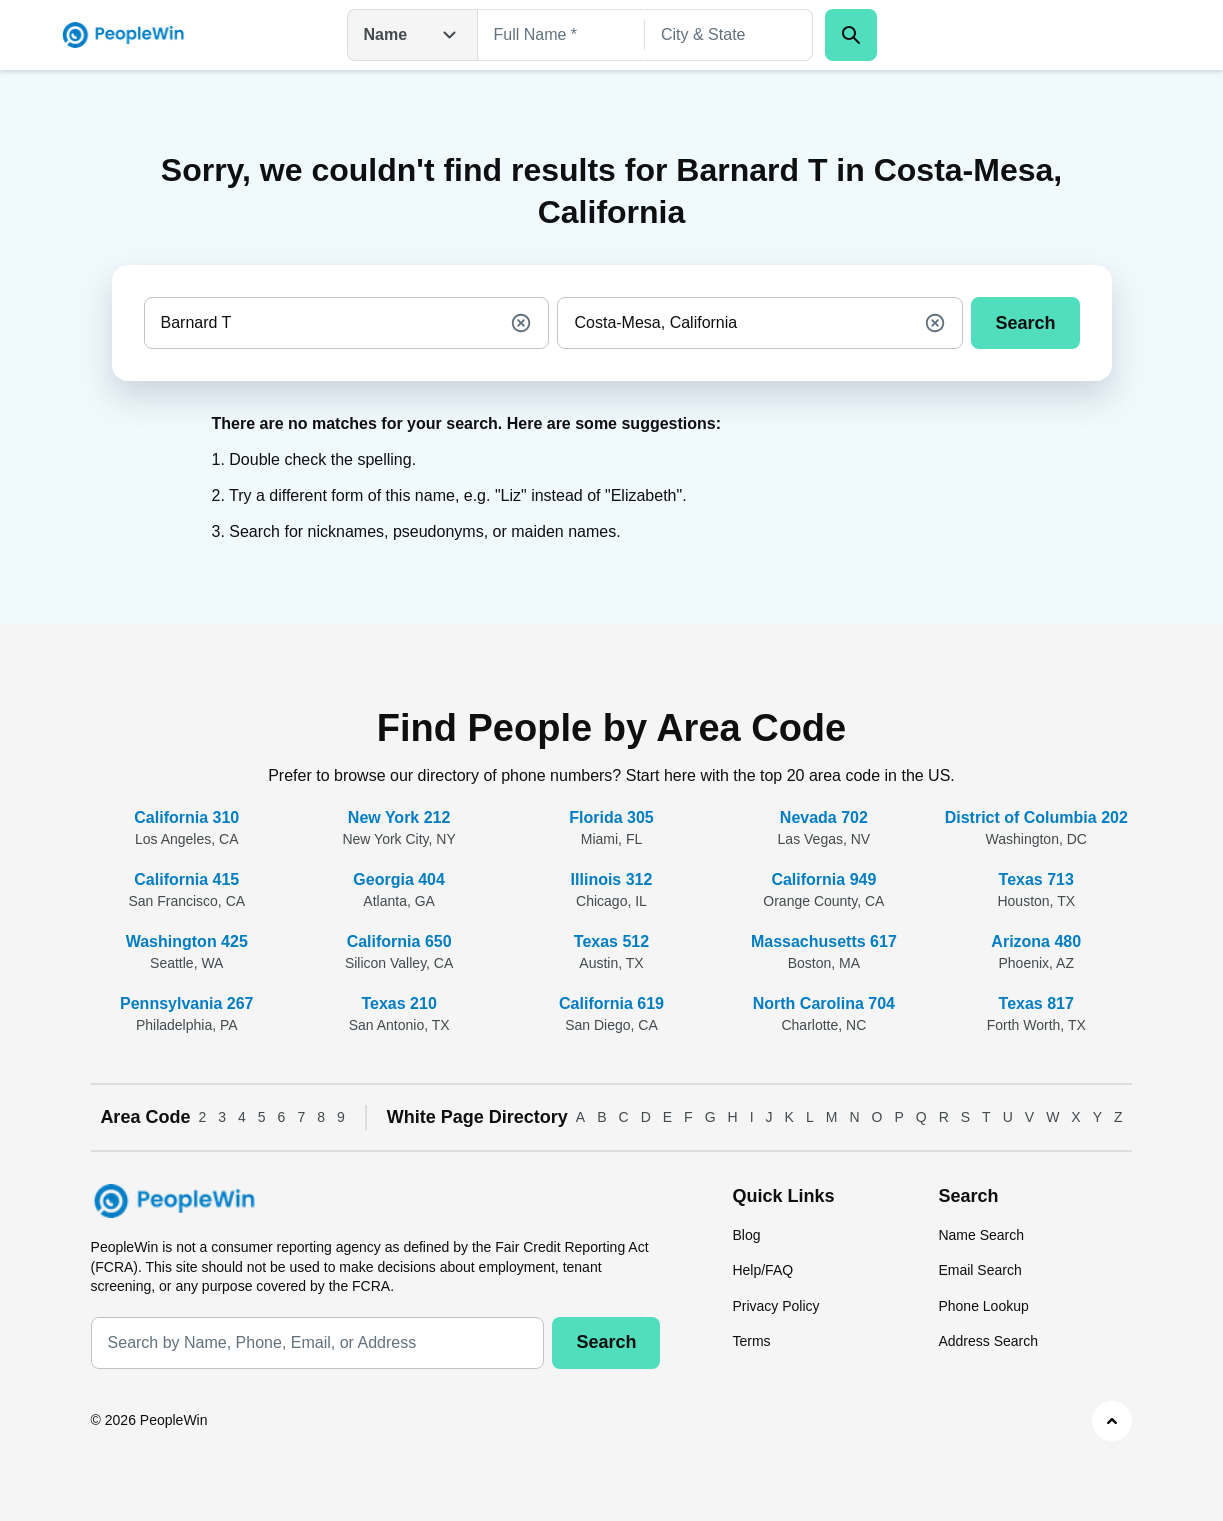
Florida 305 (611, 817)
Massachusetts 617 (824, 941)
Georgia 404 (399, 879)
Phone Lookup (983, 1306)
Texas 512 (611, 941)
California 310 (186, 817)
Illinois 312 (612, 879)
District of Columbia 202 (1036, 817)
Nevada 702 (824, 817)
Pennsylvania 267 (186, 1003)
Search (1025, 323)
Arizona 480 (1036, 941)
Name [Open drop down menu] (412, 35)
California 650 (399, 941)
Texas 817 (1036, 1003)
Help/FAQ (762, 1270)
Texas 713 (1036, 879)
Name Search (981, 1235)
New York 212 (399, 817)
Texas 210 (398, 1003)
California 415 (186, 879)
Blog (746, 1235)
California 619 (611, 1003)
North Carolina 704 (824, 1003)
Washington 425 (187, 941)
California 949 (823, 879)
